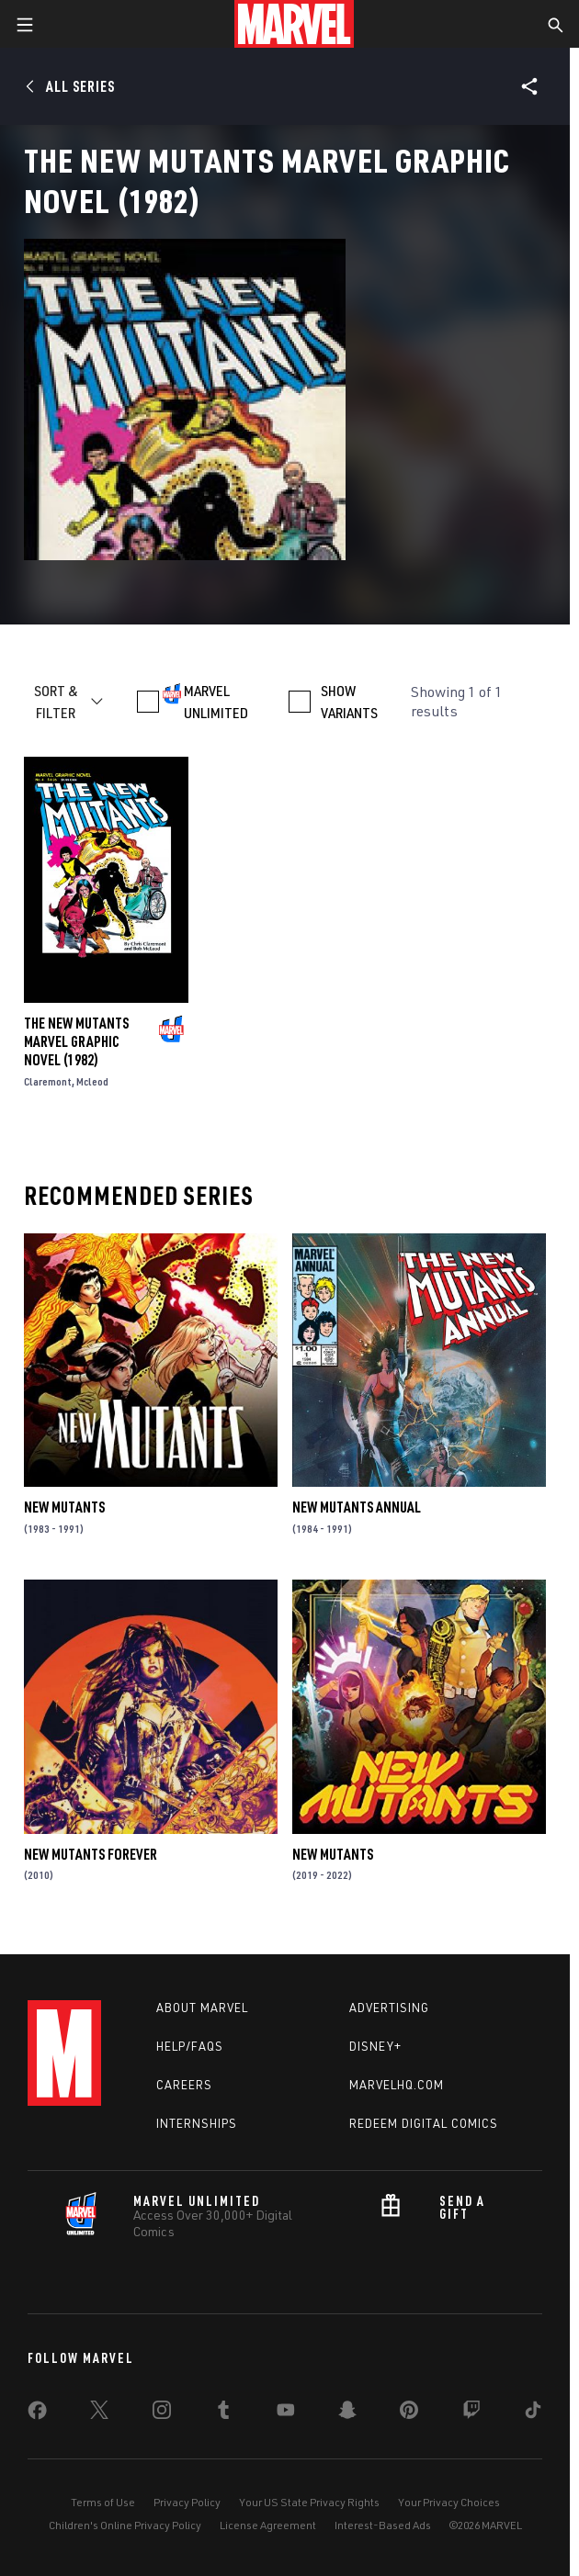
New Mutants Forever (90, 1854)
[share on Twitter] (99, 2413)
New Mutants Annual (356, 1507)
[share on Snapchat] (347, 2413)
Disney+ (375, 2046)
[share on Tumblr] (223, 2413)
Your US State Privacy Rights (309, 2502)
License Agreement (268, 2525)
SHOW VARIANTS (349, 701)
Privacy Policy (187, 2502)
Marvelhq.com (396, 2084)
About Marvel (202, 2007)
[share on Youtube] (286, 2413)
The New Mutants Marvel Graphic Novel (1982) (76, 1041)
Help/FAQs (189, 2046)
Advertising (389, 2007)
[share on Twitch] (471, 2413)
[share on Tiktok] (533, 2413)
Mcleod (92, 1081)
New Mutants (64, 1507)
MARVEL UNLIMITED (216, 701)
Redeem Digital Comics (423, 2123)
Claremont (48, 1081)
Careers (184, 2084)
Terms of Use (103, 2502)
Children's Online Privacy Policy (125, 2525)
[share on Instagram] (162, 2413)
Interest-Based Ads (383, 2525)
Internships (196, 2123)
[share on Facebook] (37, 2414)
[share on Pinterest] (409, 2413)
